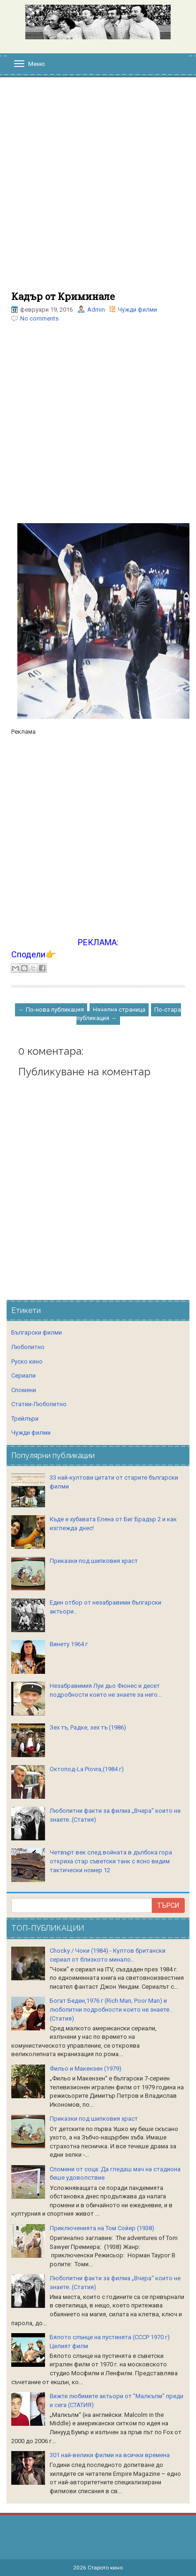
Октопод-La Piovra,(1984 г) (87, 1769)
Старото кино (105, 2567)
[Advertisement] (98, 189)
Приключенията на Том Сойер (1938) (102, 2228)
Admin (96, 309)
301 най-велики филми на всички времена (110, 2455)
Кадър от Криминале (63, 296)
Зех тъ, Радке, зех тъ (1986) (88, 1727)
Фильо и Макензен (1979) (85, 2068)
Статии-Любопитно (39, 1404)
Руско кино (27, 1361)
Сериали (23, 1375)
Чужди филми (137, 309)
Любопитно (28, 1346)
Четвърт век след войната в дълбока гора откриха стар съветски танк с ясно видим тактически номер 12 (111, 1861)
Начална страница (119, 1009)
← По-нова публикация (51, 1009)
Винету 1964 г (69, 1644)
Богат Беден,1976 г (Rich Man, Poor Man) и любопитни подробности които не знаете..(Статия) (111, 2009)
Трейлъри (24, 1418)
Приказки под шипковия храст (94, 1560)
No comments (39, 318)
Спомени (23, 1390)
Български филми (36, 1332)
